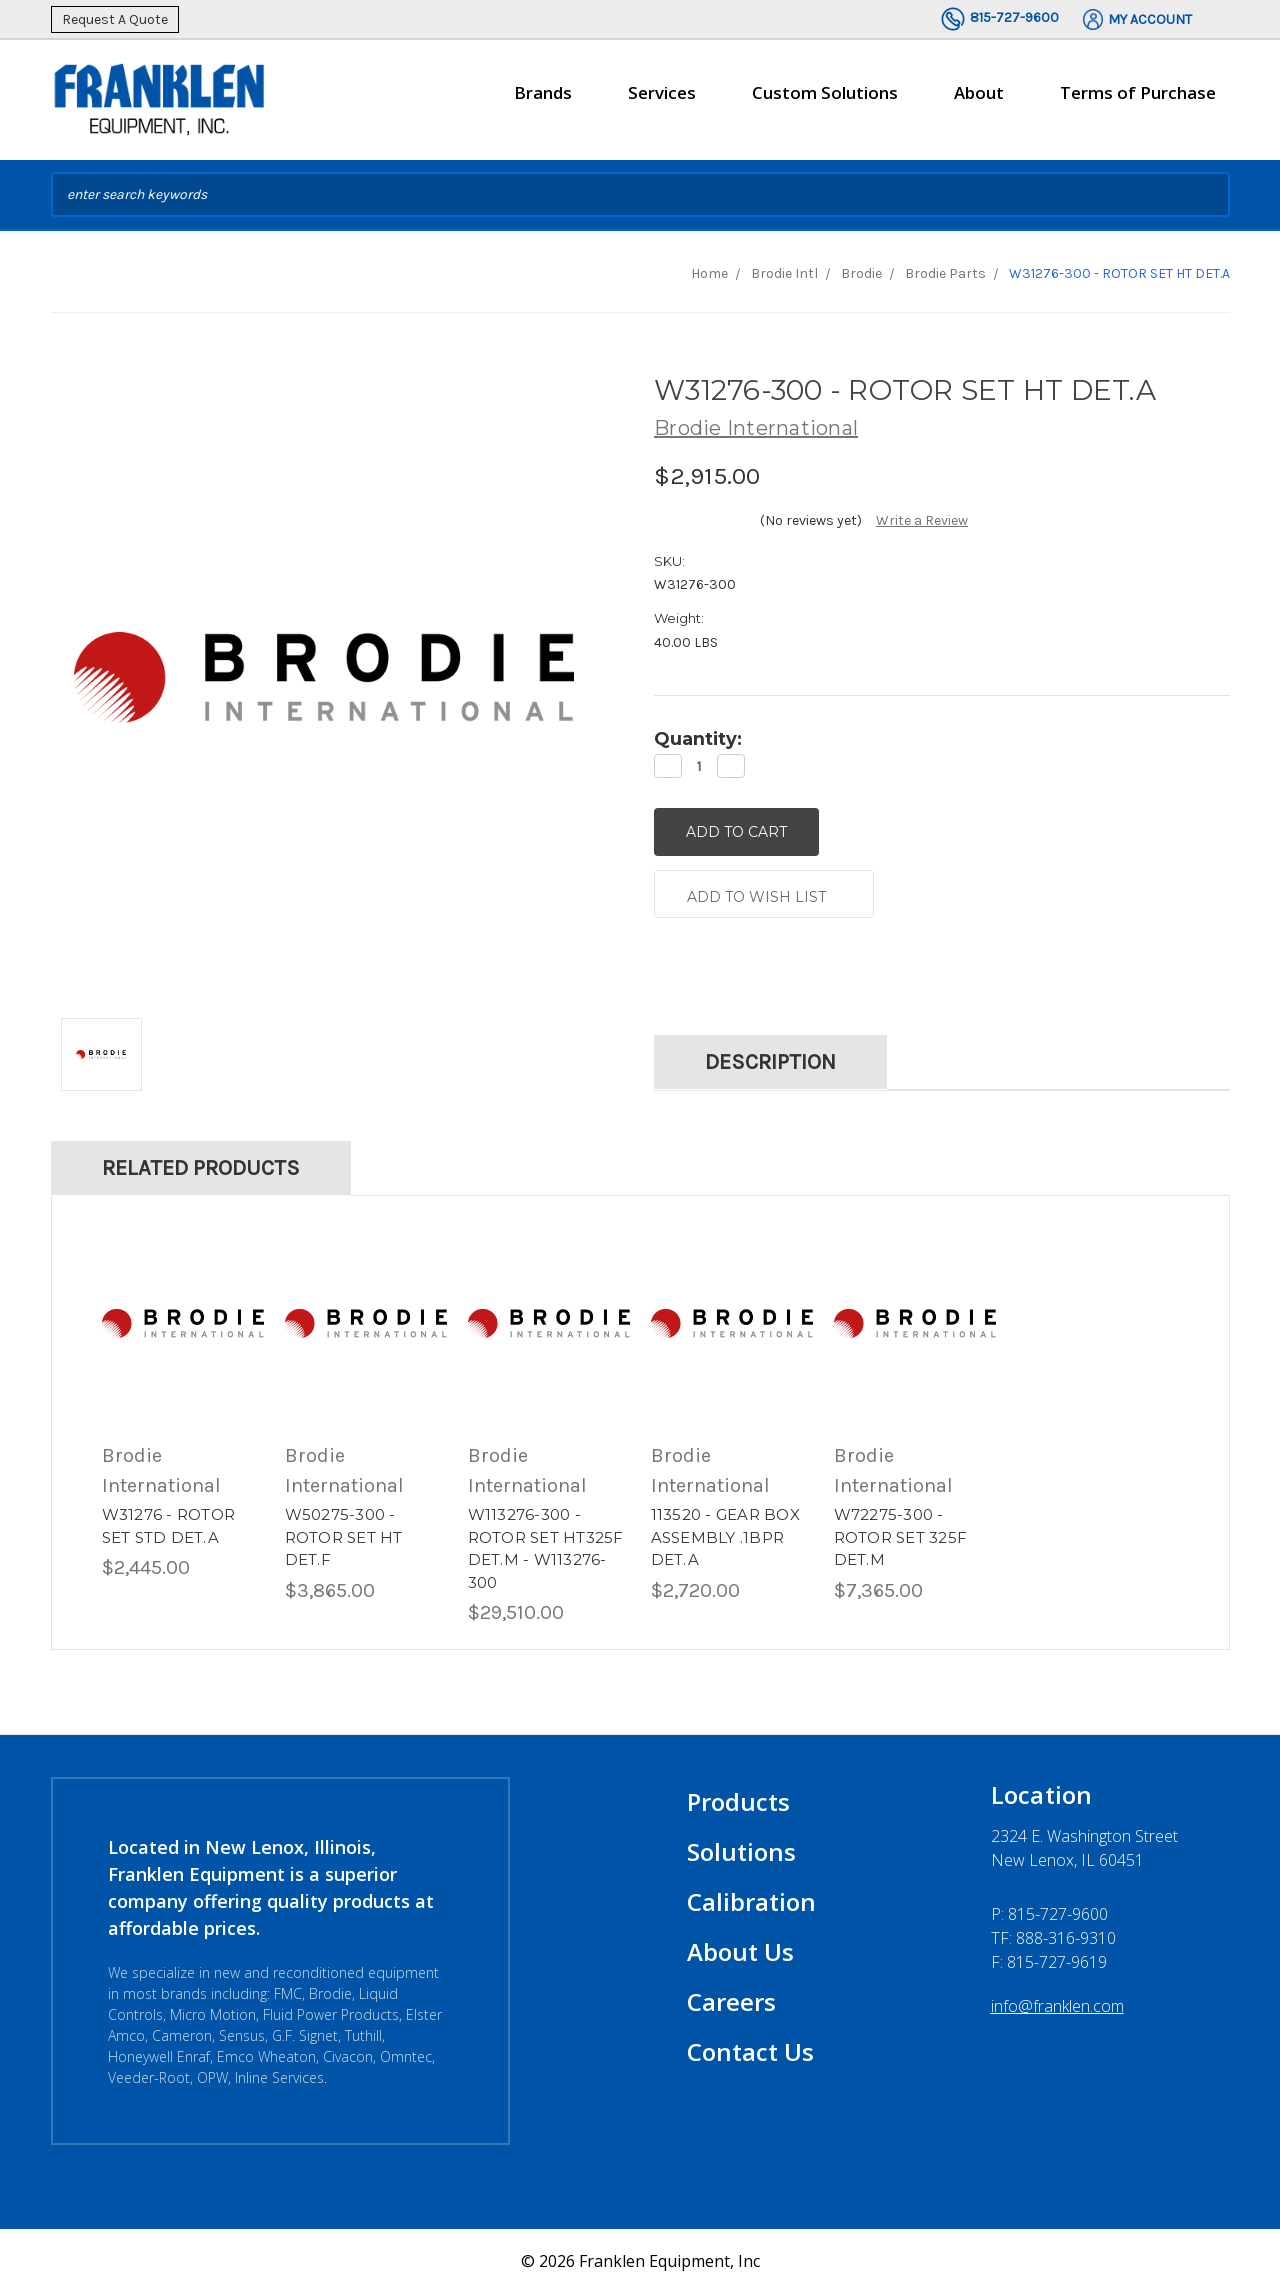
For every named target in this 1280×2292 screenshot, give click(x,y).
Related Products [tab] (201, 1167)
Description (770, 1061)
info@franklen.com (1057, 2005)
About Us (740, 1950)
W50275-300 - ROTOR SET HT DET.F (344, 1536)
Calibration (751, 1900)
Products (738, 1800)
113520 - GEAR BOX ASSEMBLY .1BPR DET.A (725, 1536)
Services (662, 101)
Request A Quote (115, 19)
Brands (543, 101)
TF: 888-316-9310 (1053, 1937)
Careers (731, 2000)
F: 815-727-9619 (1049, 1961)
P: (1049, 1913)
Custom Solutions (825, 101)
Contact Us (750, 2050)
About (979, 101)
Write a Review (922, 520)
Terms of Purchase (1138, 92)
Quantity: (698, 739)
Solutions (741, 1850)
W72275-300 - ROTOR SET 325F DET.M (901, 1536)
